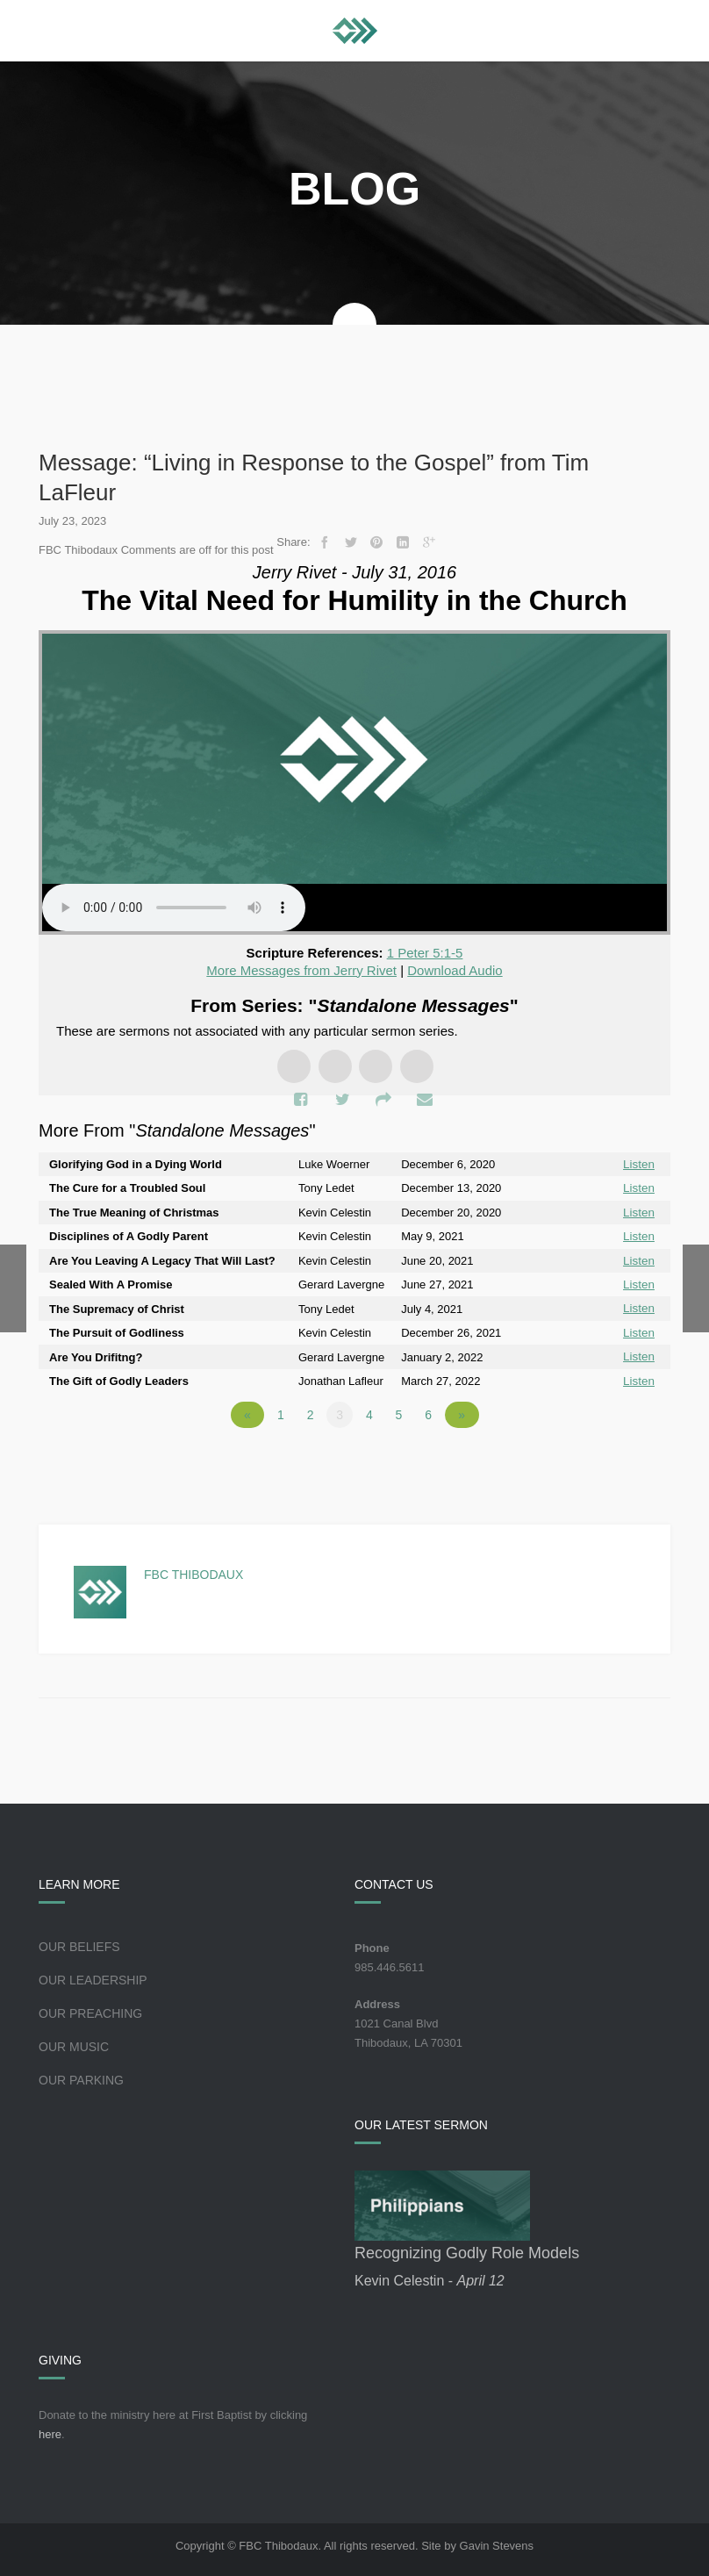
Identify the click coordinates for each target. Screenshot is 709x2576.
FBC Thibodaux (193, 1571)
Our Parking (81, 2077)
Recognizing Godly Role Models (466, 2249)
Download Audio (454, 970)
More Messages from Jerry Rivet (301, 970)
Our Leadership (93, 1977)
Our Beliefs (79, 1943)
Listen (639, 1164)
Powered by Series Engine (605, 1459)
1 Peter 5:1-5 (425, 952)
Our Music (74, 2043)
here (50, 2430)
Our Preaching (90, 2010)
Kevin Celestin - (429, 2277)
